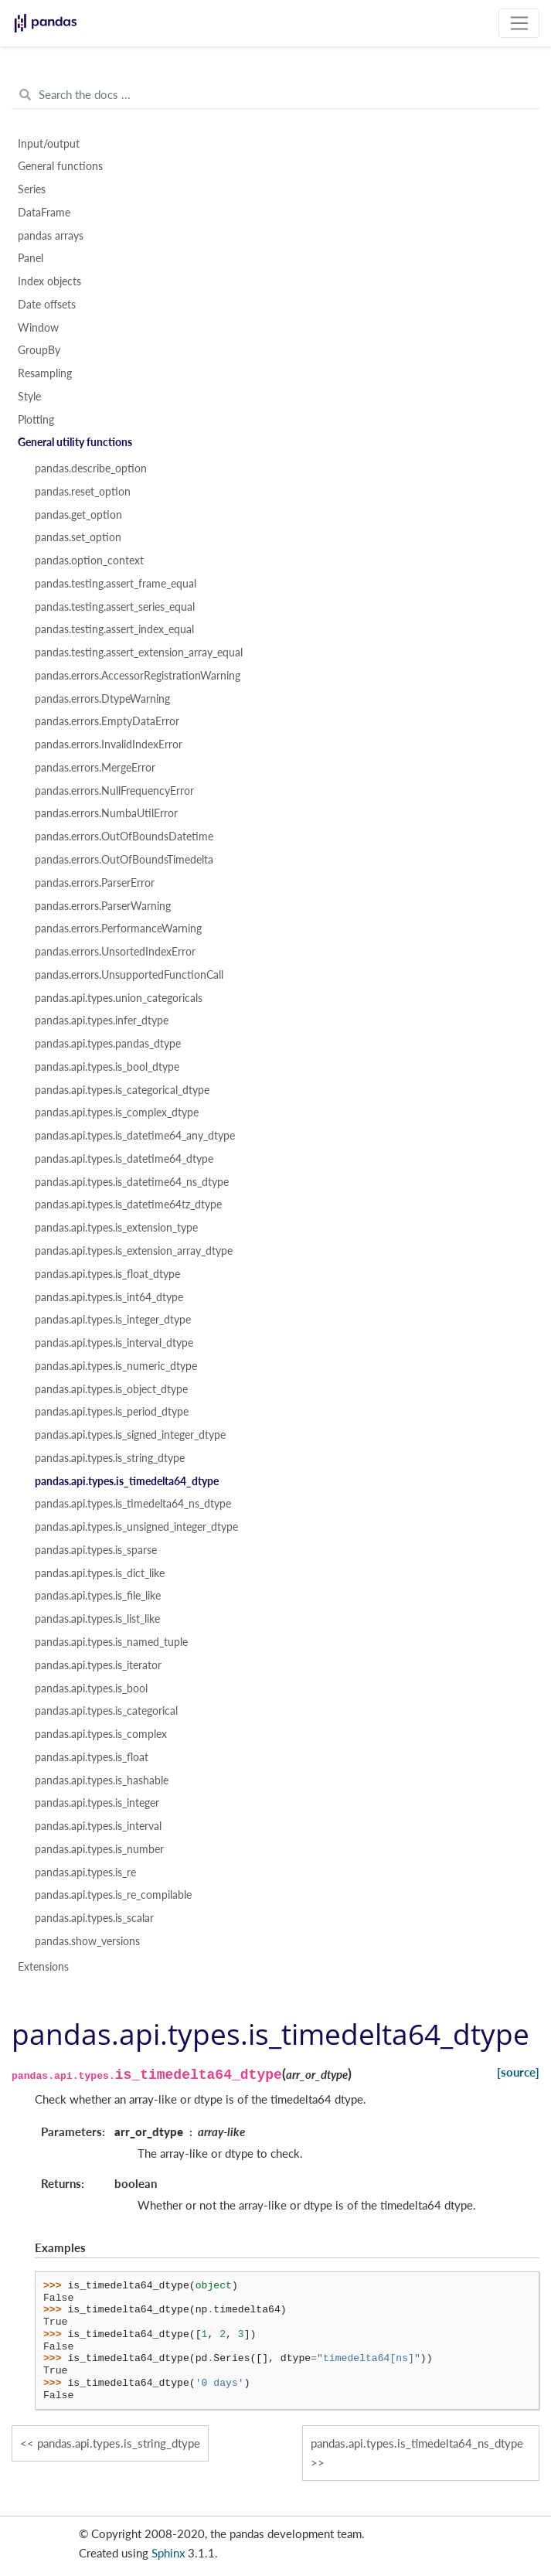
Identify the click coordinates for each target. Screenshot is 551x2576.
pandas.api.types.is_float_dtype (107, 1274)
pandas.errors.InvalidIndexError (108, 744)
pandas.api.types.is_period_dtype (112, 1412)
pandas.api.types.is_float (91, 1757)
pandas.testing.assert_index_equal (114, 629)
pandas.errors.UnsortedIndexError (115, 952)
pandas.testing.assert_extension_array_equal (139, 652)
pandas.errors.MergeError (95, 768)
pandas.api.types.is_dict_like (100, 1573)
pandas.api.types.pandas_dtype (108, 1044)
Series (32, 189)
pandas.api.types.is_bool (91, 1688)
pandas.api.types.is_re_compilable (113, 1895)
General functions (60, 166)
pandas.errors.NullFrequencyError (114, 791)
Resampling (45, 373)
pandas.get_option (78, 515)
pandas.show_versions (87, 1941)
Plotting (36, 420)
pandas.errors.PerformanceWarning (118, 928)
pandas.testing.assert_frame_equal (115, 584)
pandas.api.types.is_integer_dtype (113, 1320)
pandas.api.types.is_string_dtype (110, 1458)
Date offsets (47, 304)
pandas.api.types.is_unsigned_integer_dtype (136, 1527)
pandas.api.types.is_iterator (98, 1665)
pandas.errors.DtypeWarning (102, 699)
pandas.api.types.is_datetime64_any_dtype (135, 1136)
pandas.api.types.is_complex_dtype (117, 1112)
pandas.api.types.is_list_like (97, 1619)
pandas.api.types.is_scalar (94, 1918)
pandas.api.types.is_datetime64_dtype (124, 1159)
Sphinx (168, 2553)
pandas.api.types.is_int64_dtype (109, 1297)
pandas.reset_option (83, 492)
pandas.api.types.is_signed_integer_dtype (130, 1435)
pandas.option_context (89, 560)
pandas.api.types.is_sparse (96, 1550)
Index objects (49, 281)
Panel (30, 258)
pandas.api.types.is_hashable (101, 1780)
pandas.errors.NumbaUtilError (106, 813)
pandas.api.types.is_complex (101, 1734)
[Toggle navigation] (518, 23)
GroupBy (39, 350)
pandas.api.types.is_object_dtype (111, 1389)
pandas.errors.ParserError (95, 883)
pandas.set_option (78, 537)
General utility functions (75, 442)
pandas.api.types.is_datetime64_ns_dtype (132, 1182)
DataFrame (44, 212)
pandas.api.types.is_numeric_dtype (116, 1366)
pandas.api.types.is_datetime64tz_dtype (128, 1204)
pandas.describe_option (91, 468)
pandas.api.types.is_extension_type (116, 1228)
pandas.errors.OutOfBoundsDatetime (124, 836)
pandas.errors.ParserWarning (103, 906)
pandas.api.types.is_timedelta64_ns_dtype (133, 1504)
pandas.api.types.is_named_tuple (111, 1642)
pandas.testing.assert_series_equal (115, 607)
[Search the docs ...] (275, 95)
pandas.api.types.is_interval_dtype (114, 1343)
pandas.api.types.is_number (99, 1849)
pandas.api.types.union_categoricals (118, 998)
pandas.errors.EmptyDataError (107, 721)
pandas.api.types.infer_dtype (101, 1020)
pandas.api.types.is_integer (97, 1803)
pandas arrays (50, 236)
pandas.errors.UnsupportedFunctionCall (129, 975)
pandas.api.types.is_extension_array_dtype (134, 1251)
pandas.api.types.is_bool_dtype (107, 1067)
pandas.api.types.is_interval (98, 1826)
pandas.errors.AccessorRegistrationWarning (137, 676)
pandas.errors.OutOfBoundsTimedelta (124, 860)
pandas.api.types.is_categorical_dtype (122, 1090)
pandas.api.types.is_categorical (106, 1711)
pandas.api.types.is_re (85, 1872)
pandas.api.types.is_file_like (98, 1596)
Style (29, 396)
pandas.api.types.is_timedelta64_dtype (127, 1481)
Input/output (49, 144)
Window (38, 328)
